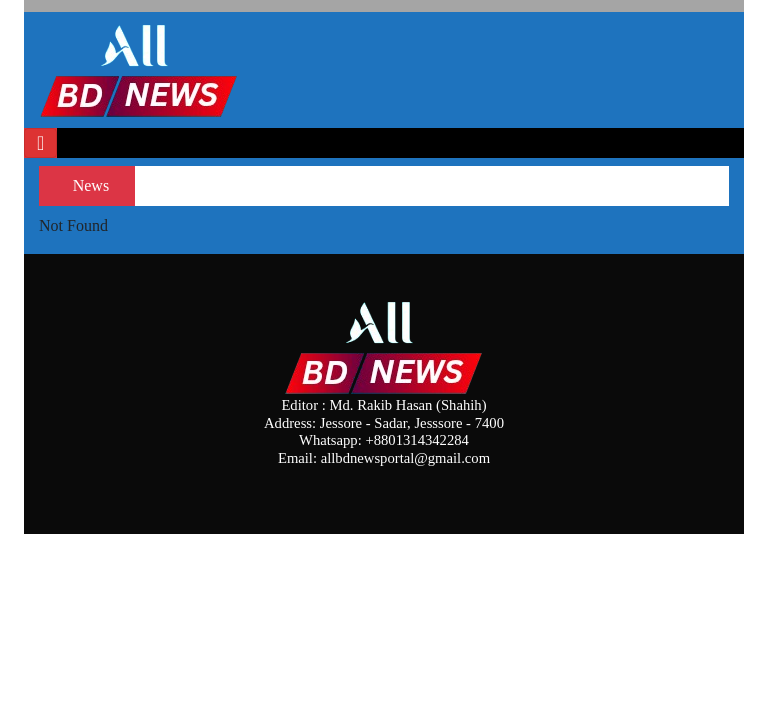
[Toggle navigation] (40, 143)
